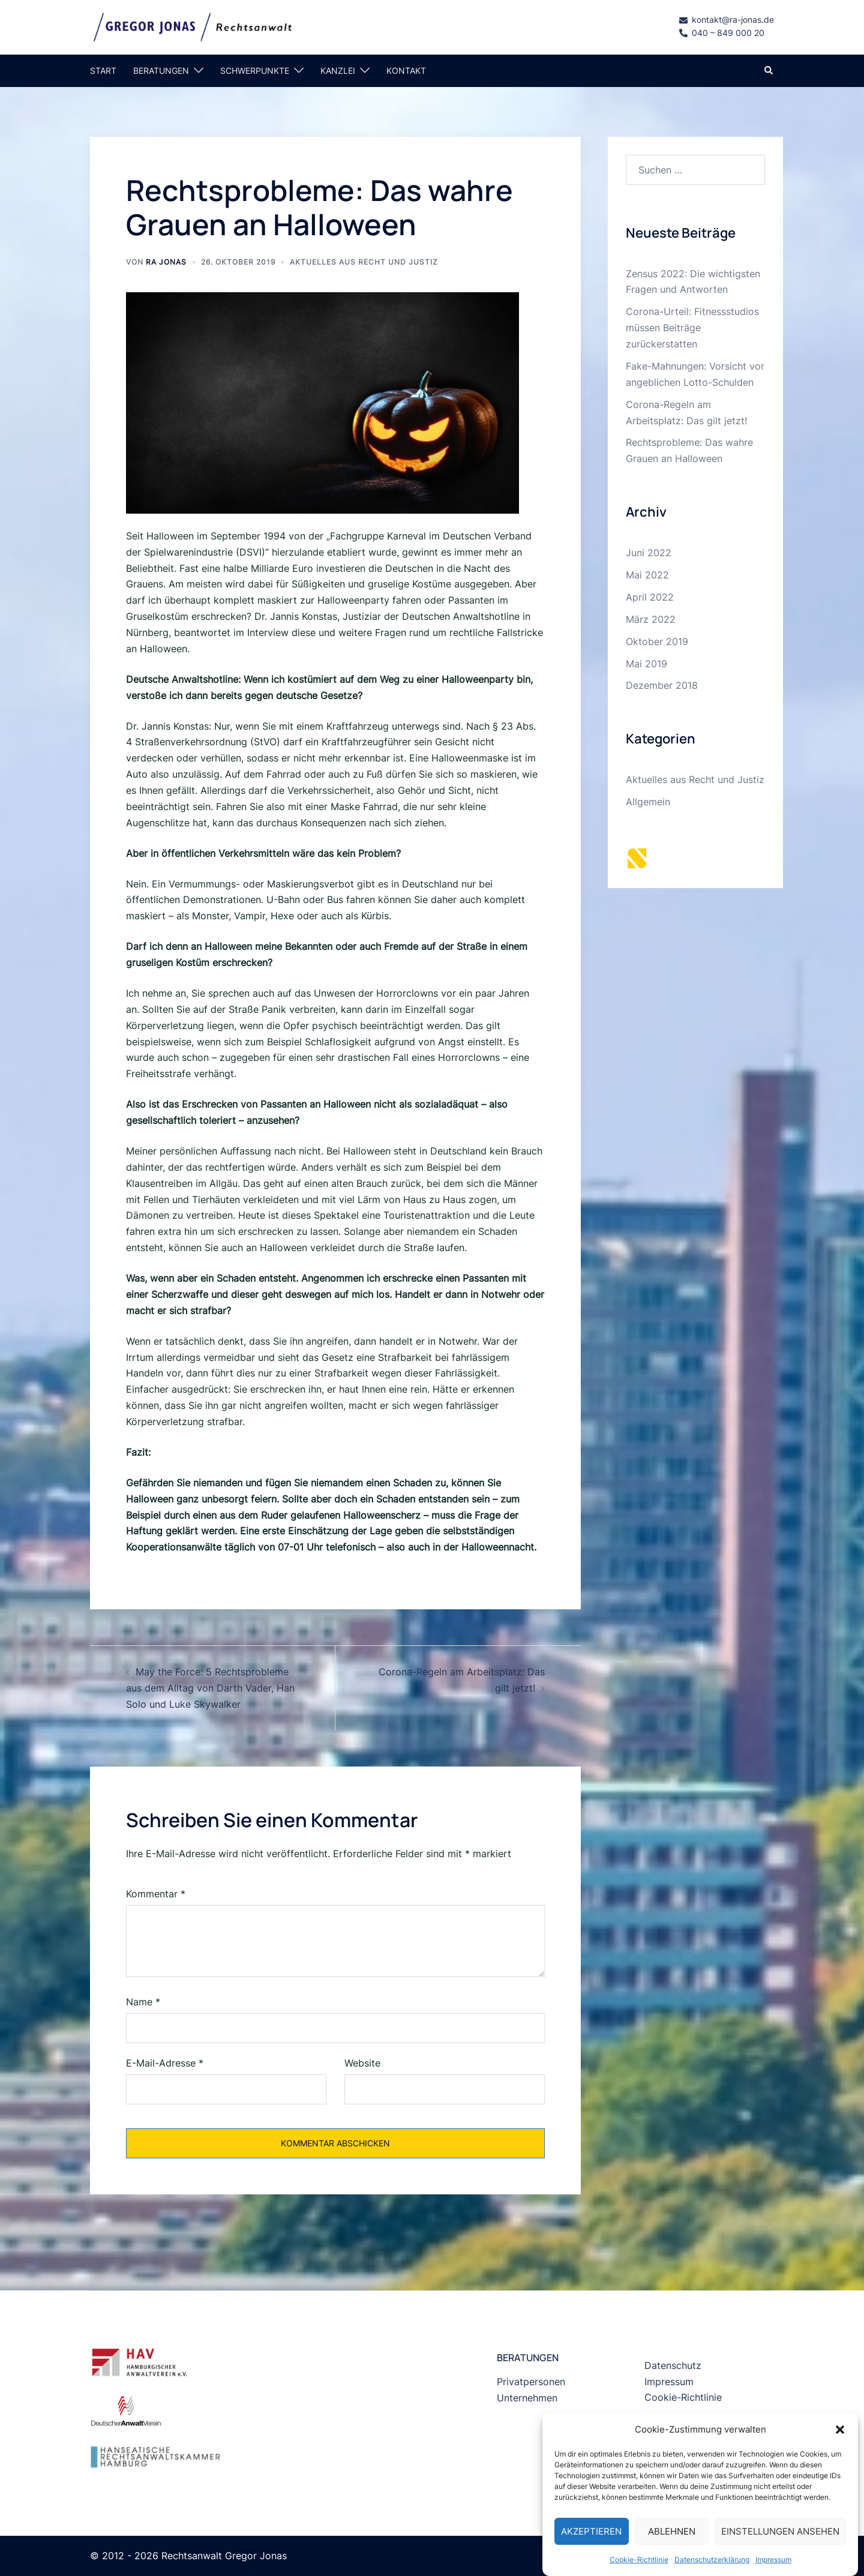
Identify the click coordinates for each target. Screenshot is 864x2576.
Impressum (669, 2382)
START (103, 70)
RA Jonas (166, 261)
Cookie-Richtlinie (683, 2397)
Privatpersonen (531, 2382)
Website (362, 2063)
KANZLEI (337, 70)
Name (143, 2002)
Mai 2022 (647, 575)
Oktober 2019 (657, 641)
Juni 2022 (648, 553)
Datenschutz (672, 2365)
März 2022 (651, 619)
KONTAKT (406, 70)
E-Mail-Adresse (164, 2063)
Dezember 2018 (662, 685)
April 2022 (650, 597)
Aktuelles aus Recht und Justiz (364, 261)
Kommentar (155, 1894)
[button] (840, 2473)
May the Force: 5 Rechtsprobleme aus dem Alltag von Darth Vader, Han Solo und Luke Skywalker (210, 1688)
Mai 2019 (646, 664)
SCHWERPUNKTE (254, 70)
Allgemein (648, 802)
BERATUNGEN (161, 70)
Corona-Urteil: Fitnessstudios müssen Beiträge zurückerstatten (692, 327)
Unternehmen (527, 2398)
